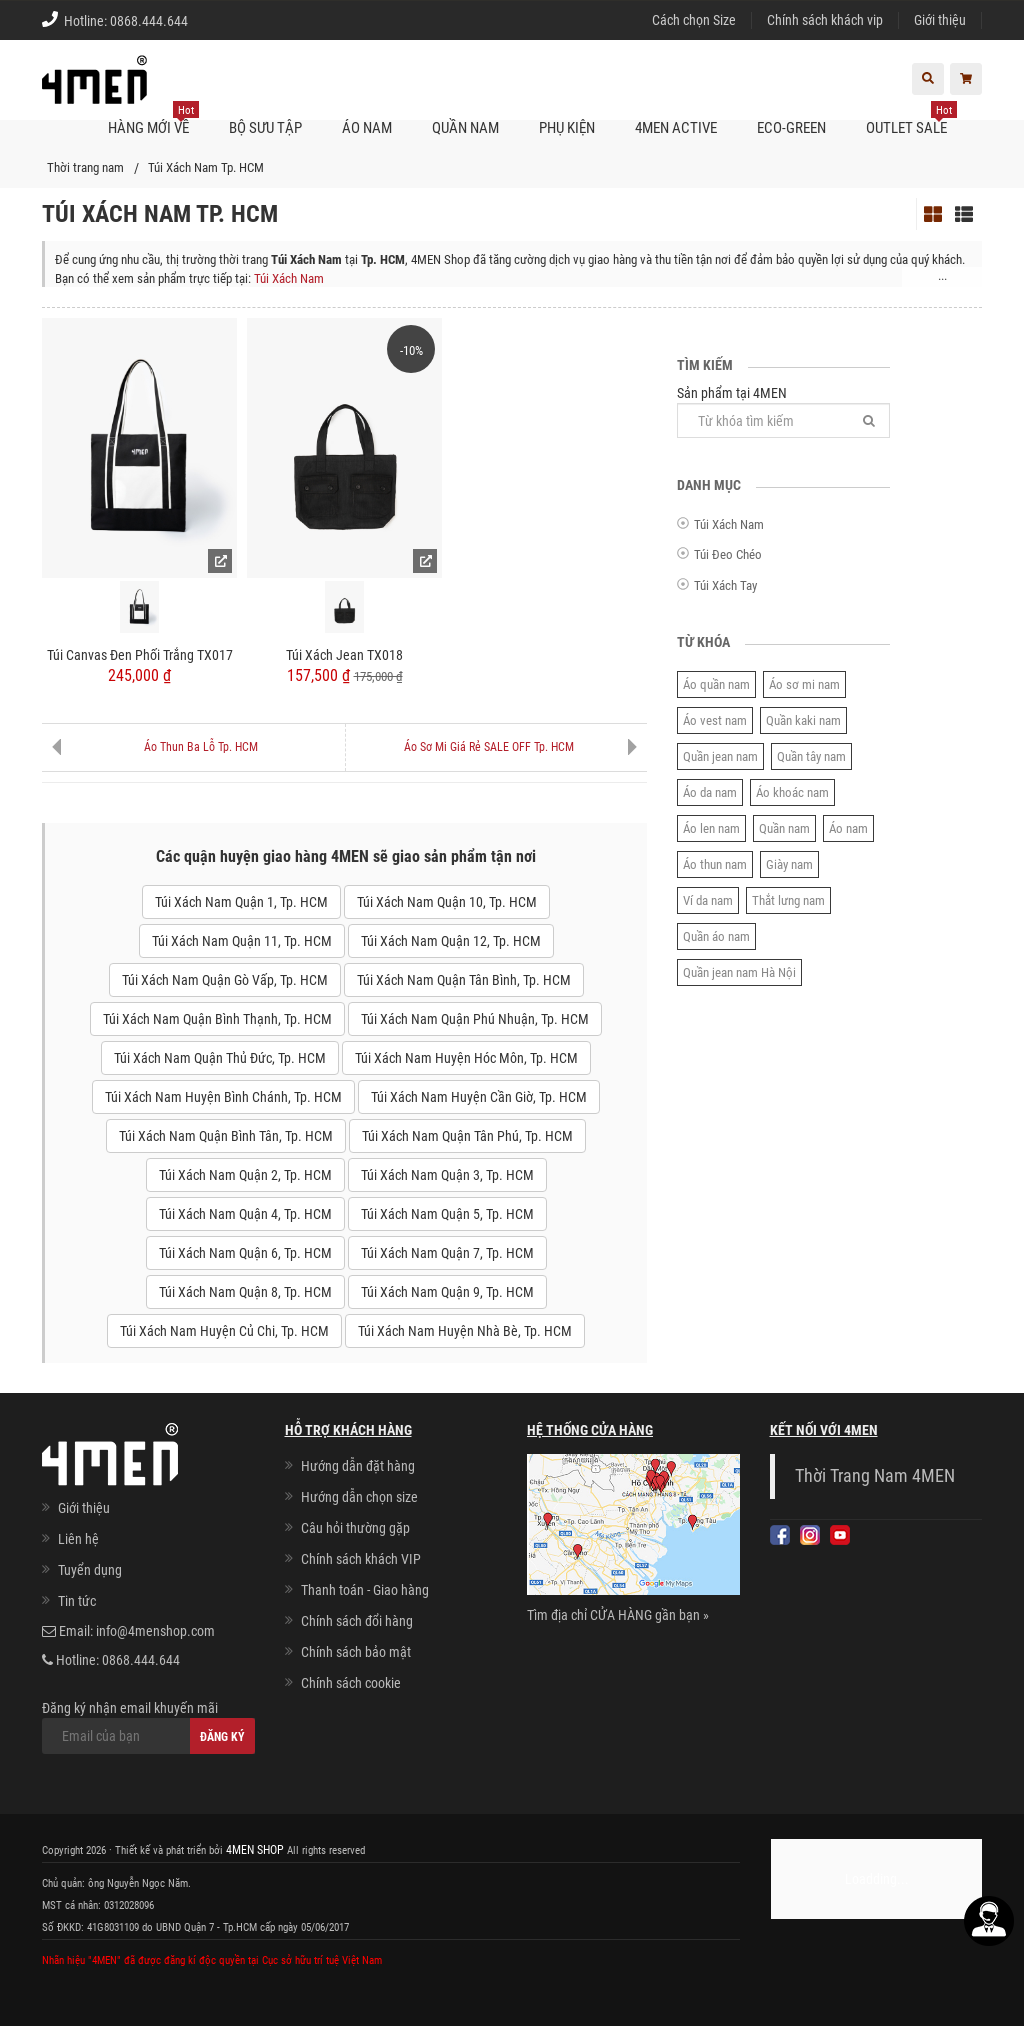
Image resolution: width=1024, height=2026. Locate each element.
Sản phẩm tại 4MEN (783, 411)
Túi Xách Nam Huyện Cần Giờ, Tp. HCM (479, 1097)
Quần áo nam (716, 936)
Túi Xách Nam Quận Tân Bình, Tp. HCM (464, 980)
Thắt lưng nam (788, 900)
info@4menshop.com (155, 1631)
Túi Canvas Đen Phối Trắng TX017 (140, 655)
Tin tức (77, 1601)
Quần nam (784, 828)
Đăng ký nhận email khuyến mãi (148, 1727)
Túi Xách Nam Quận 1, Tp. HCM (241, 902)
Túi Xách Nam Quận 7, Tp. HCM (447, 1253)
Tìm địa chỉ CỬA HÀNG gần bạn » (618, 1615)
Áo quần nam (716, 684)
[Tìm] (869, 420)
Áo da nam (710, 792)
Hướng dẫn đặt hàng (358, 1466)
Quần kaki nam (803, 720)
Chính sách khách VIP (361, 1559)
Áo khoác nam (792, 792)
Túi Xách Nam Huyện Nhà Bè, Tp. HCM (465, 1331)
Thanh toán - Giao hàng (365, 1590)
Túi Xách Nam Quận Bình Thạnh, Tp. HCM (217, 1019)
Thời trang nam (85, 167)
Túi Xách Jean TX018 (344, 655)
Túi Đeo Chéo (728, 554)
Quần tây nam (811, 756)
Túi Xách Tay (725, 585)
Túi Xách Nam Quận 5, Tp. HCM (447, 1214)
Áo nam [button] (367, 128)
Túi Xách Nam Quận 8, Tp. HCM (245, 1292)
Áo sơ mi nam (804, 684)
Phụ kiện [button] (567, 128)
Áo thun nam (715, 864)
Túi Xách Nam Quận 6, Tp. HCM (245, 1253)
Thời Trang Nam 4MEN (875, 1476)
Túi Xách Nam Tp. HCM (206, 167)
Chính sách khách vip (825, 20)
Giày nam (789, 864)
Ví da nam (708, 900)
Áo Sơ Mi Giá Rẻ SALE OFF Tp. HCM (489, 747)
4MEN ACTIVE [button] (676, 128)
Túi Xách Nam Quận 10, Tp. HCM (447, 902)
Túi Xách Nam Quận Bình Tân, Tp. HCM (226, 1136)
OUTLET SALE (911, 120)
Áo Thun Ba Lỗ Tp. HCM (201, 747)
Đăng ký (222, 1737)
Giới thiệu (940, 20)
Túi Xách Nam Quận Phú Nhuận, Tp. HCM (475, 1019)
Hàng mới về (153, 120)
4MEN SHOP (253, 1849)
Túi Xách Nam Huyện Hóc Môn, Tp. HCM (466, 1058)
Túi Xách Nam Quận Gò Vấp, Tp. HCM (225, 980)
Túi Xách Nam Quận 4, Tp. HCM (245, 1214)
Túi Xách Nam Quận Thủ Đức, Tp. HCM (220, 1058)
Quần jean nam (720, 756)
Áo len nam (711, 828)
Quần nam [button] (465, 128)
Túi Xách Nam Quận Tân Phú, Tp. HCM (467, 1136)
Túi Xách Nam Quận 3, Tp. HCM (447, 1175)
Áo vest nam (715, 720)
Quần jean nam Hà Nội (739, 972)
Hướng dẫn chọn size (359, 1497)
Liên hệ (78, 1539)
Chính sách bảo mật (356, 1652)
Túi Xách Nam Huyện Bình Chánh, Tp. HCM (223, 1097)
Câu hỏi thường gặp (355, 1528)
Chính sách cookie (351, 1683)
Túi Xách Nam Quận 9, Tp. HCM (447, 1292)
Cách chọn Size (694, 20)
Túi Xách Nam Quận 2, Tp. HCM (245, 1175)
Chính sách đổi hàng (357, 1621)
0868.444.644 (149, 21)
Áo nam (848, 828)
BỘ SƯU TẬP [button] (265, 128)
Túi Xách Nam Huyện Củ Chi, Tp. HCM (224, 1331)
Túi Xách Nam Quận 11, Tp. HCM (242, 941)
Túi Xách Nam (289, 278)
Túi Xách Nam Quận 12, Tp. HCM (451, 941)
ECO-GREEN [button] (791, 128)
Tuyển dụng (90, 1570)
